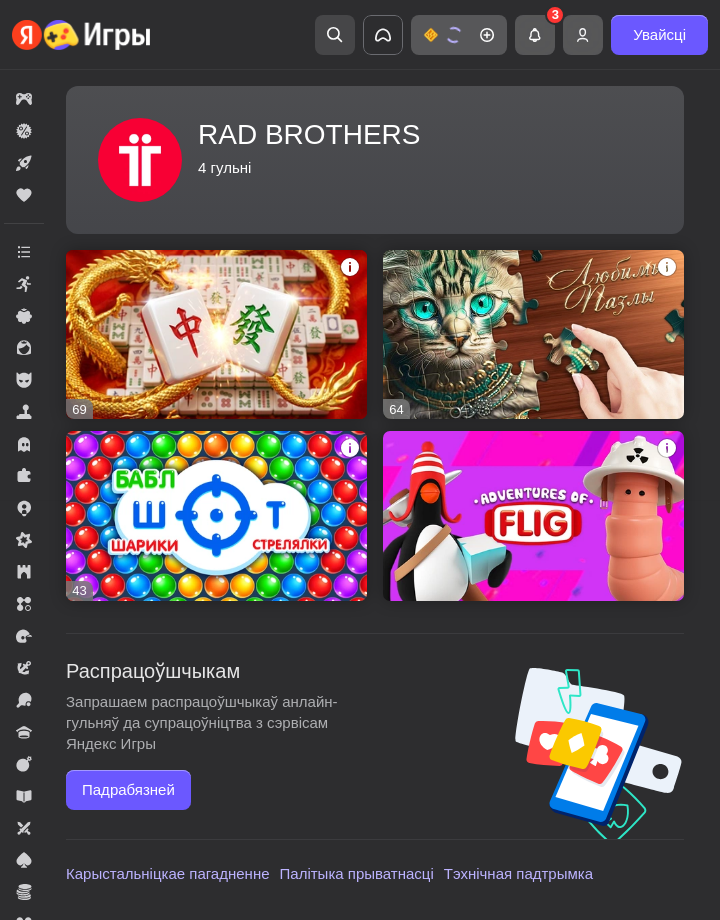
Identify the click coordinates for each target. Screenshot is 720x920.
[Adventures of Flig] (533, 515)
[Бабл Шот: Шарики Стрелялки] (216, 515)
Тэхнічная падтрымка (518, 873)
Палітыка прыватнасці (357, 873)
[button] (459, 35)
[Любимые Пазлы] (533, 334)
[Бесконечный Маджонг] (216, 334)
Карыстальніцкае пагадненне (168, 873)
